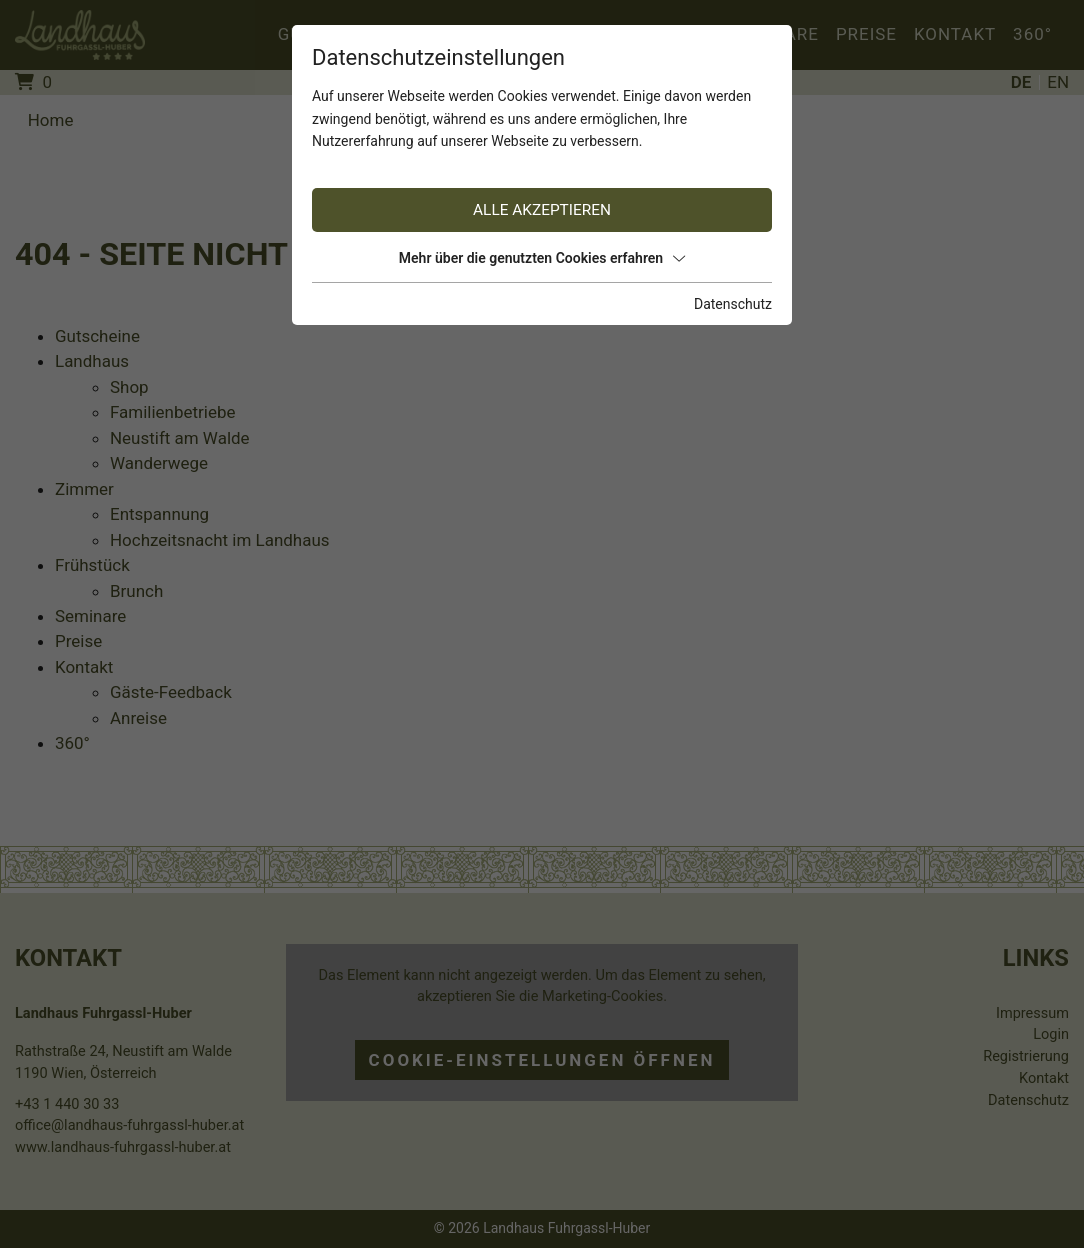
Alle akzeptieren (542, 210)
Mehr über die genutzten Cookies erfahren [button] (542, 258)
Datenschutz (733, 304)
